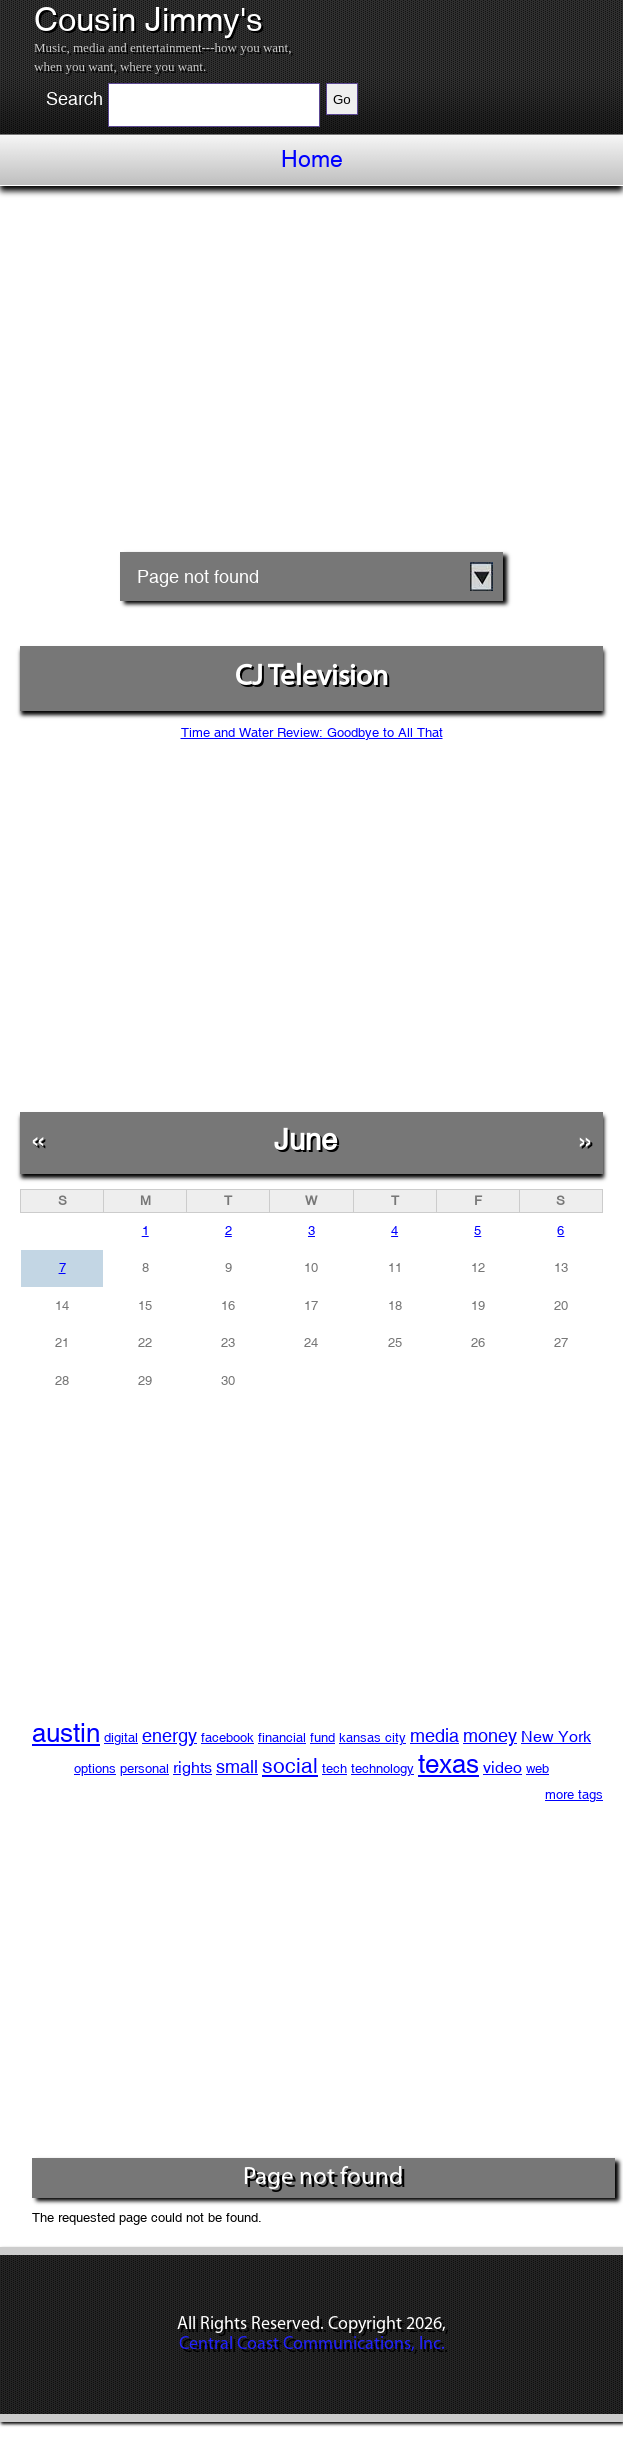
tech (334, 1768)
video (502, 1767)
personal (144, 1768)
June (305, 1139)
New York (556, 1736)
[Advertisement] (311, 376)
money (490, 1735)
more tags (574, 1794)
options (95, 1768)
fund (322, 1737)
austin (66, 1733)
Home (312, 159)
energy (169, 1735)
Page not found (198, 576)
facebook (227, 1737)
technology (382, 1768)
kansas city (372, 1737)
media (434, 1735)
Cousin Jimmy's (148, 20)
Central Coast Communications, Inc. (312, 2344)
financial (282, 1737)
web (537, 1768)
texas (448, 1764)
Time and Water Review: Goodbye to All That (312, 732)
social (290, 1766)
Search (74, 99)
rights (192, 1767)
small (237, 1766)
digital (121, 1737)
